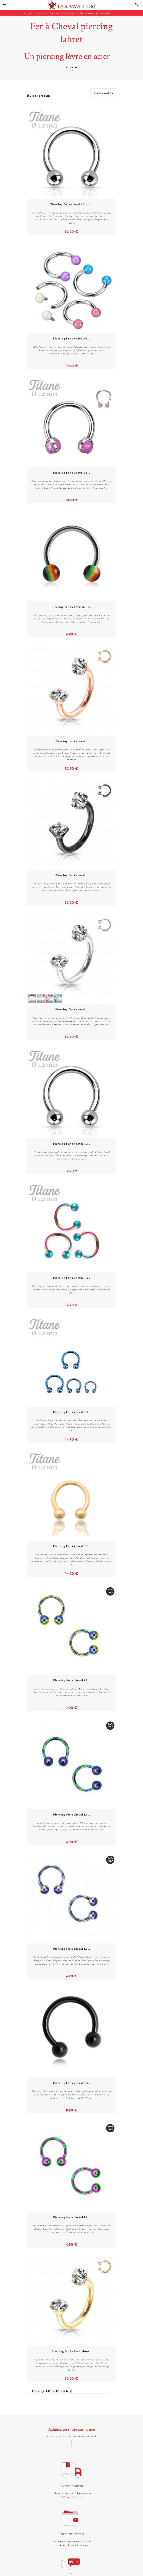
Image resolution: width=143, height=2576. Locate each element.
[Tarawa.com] (71, 4)
